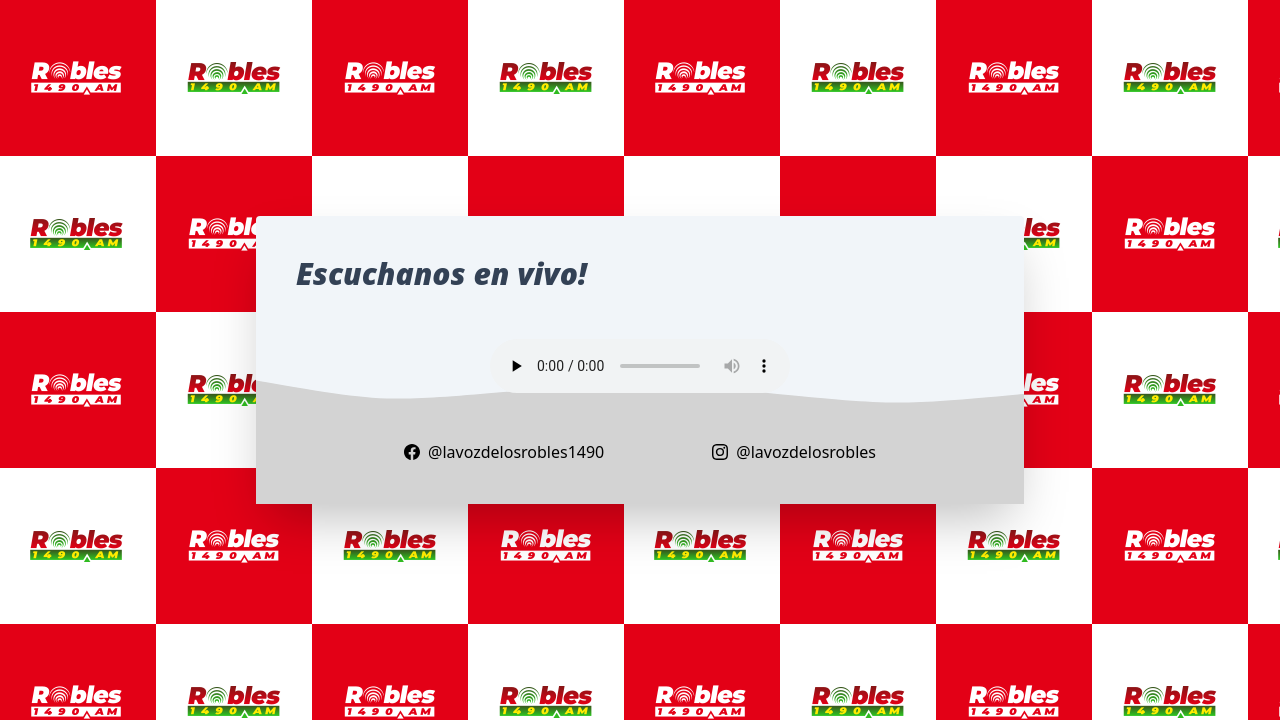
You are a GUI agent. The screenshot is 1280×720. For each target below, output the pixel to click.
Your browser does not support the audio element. (640, 366)
